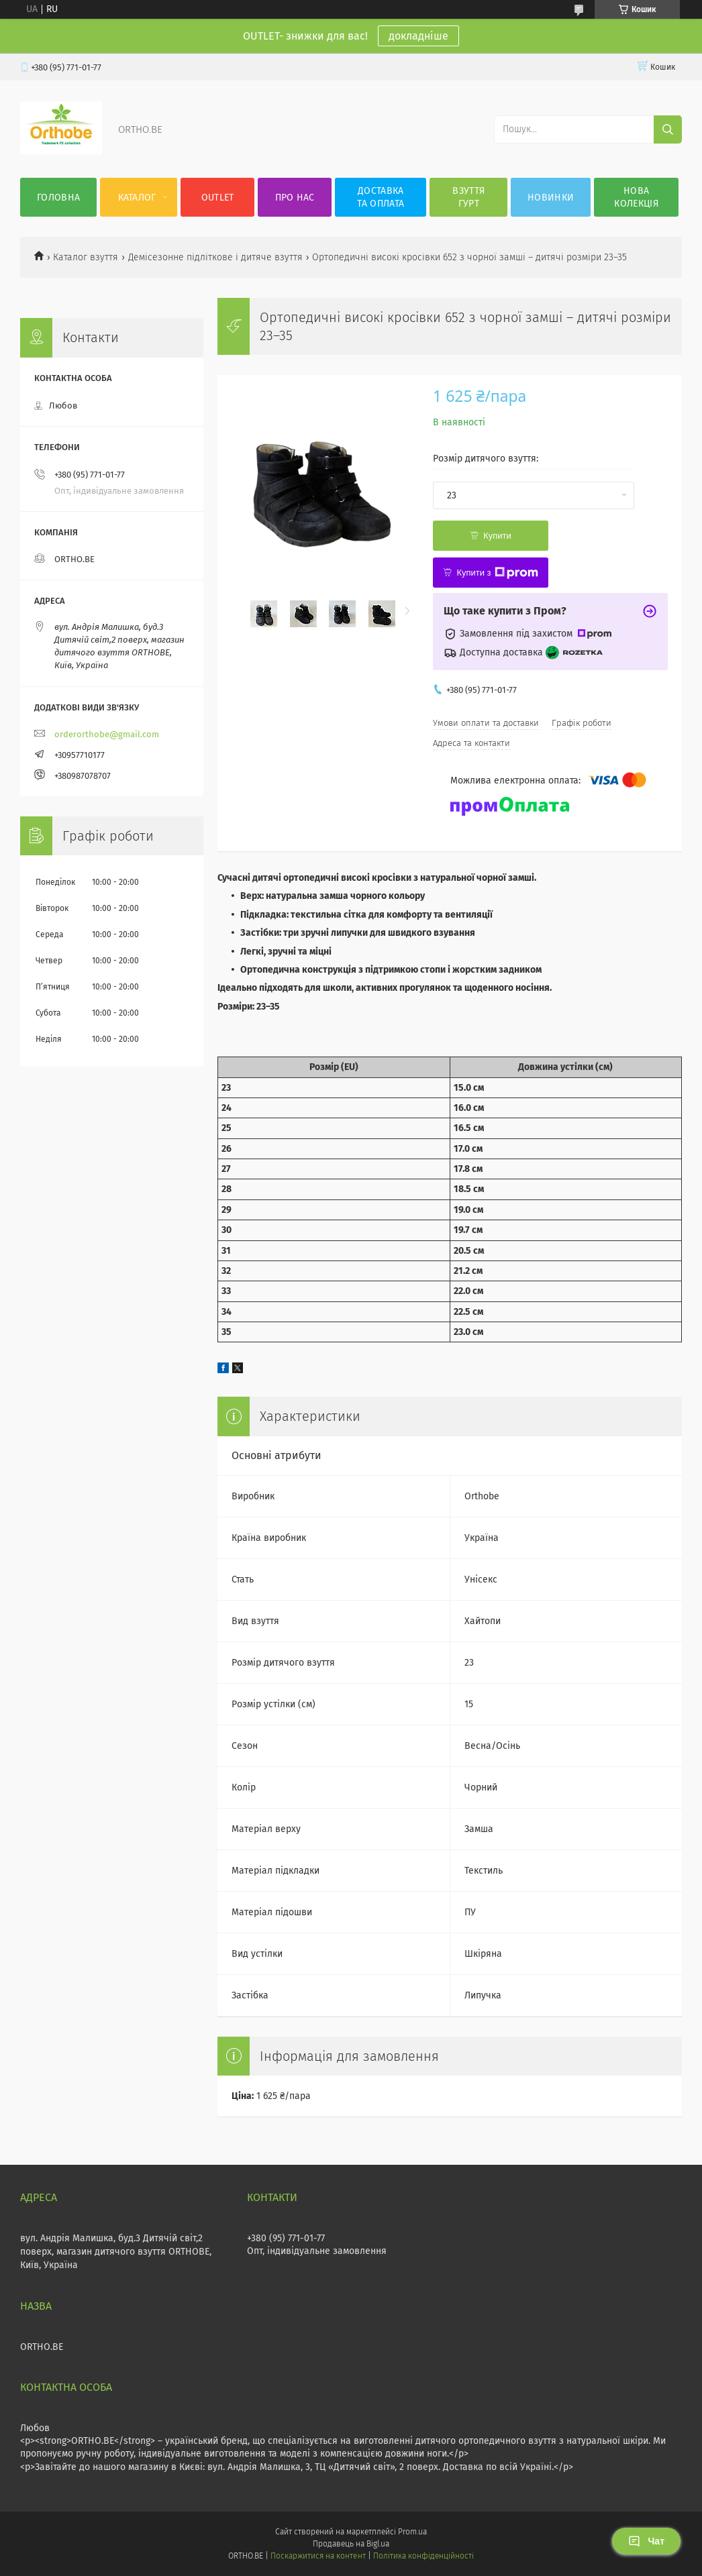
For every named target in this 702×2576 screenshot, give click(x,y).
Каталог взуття (85, 257)
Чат (646, 2541)
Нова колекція (636, 197)
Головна (58, 197)
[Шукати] (668, 129)
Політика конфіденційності (423, 2556)
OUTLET (217, 197)
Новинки (551, 197)
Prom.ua (412, 2531)
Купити (497, 536)
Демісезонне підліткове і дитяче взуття (215, 257)
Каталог (137, 197)
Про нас (295, 197)
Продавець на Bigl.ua (351, 2543)
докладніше (418, 36)
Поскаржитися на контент (317, 2556)
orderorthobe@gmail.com (106, 734)
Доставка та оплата (380, 197)
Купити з (497, 573)
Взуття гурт (468, 197)
